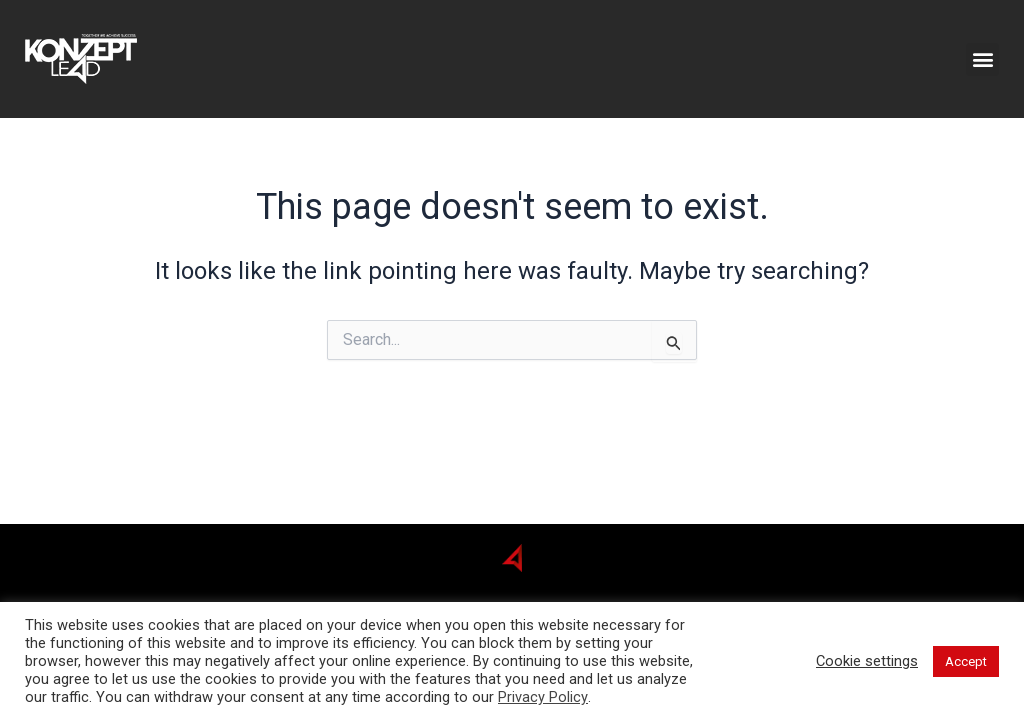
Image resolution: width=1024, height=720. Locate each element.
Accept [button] (966, 661)
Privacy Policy (543, 697)
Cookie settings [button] (867, 661)
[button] (982, 59)
